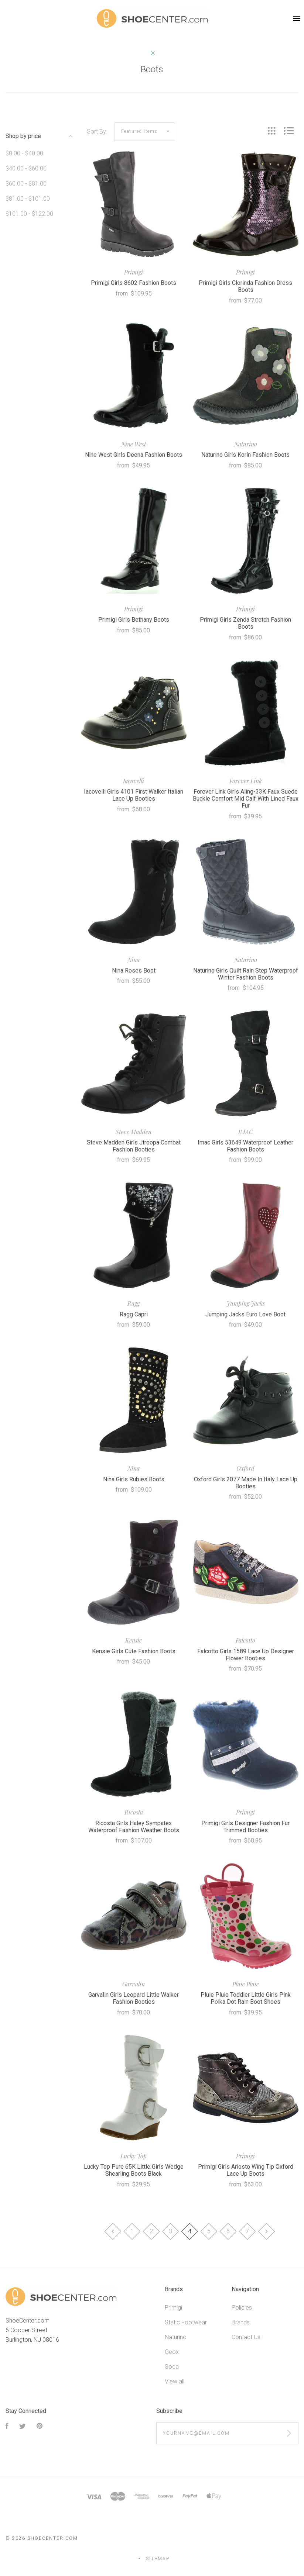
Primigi (173, 2307)
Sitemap (158, 2558)
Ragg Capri (134, 1314)
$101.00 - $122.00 (29, 213)
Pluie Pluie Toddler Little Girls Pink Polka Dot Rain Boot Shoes (246, 1998)
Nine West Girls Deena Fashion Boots (133, 454)
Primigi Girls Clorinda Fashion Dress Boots (245, 286)
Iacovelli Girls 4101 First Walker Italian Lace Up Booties (133, 795)
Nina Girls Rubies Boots (133, 1479)
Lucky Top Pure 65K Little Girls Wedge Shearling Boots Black (134, 2170)
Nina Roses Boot (134, 970)
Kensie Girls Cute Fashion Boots (133, 1651)
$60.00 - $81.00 (26, 183)
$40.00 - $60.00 (26, 168)
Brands (241, 2322)
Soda (172, 2366)
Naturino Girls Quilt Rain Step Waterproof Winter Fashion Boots (245, 974)
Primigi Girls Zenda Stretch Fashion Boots (245, 623)
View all (174, 2381)
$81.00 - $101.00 (28, 198)
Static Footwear (186, 2322)
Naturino (176, 2337)
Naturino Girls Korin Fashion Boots (245, 454)
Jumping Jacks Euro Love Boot (245, 1314)
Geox (172, 2351)
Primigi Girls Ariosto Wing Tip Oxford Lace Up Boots (245, 2170)
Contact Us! (247, 2337)
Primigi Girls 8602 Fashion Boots (133, 282)
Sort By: (97, 131)
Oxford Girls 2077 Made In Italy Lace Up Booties (245, 1483)
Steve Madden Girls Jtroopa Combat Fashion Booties (134, 1146)
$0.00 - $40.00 (24, 153)
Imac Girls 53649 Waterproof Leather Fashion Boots (245, 1146)
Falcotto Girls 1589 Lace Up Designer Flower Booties (245, 1655)
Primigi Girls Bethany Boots (133, 619)
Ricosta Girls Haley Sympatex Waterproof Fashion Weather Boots (133, 1827)
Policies (242, 2307)
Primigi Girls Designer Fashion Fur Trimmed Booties (245, 1827)
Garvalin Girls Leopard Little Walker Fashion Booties (133, 1998)
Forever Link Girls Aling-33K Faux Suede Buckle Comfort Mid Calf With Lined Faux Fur (245, 798)
